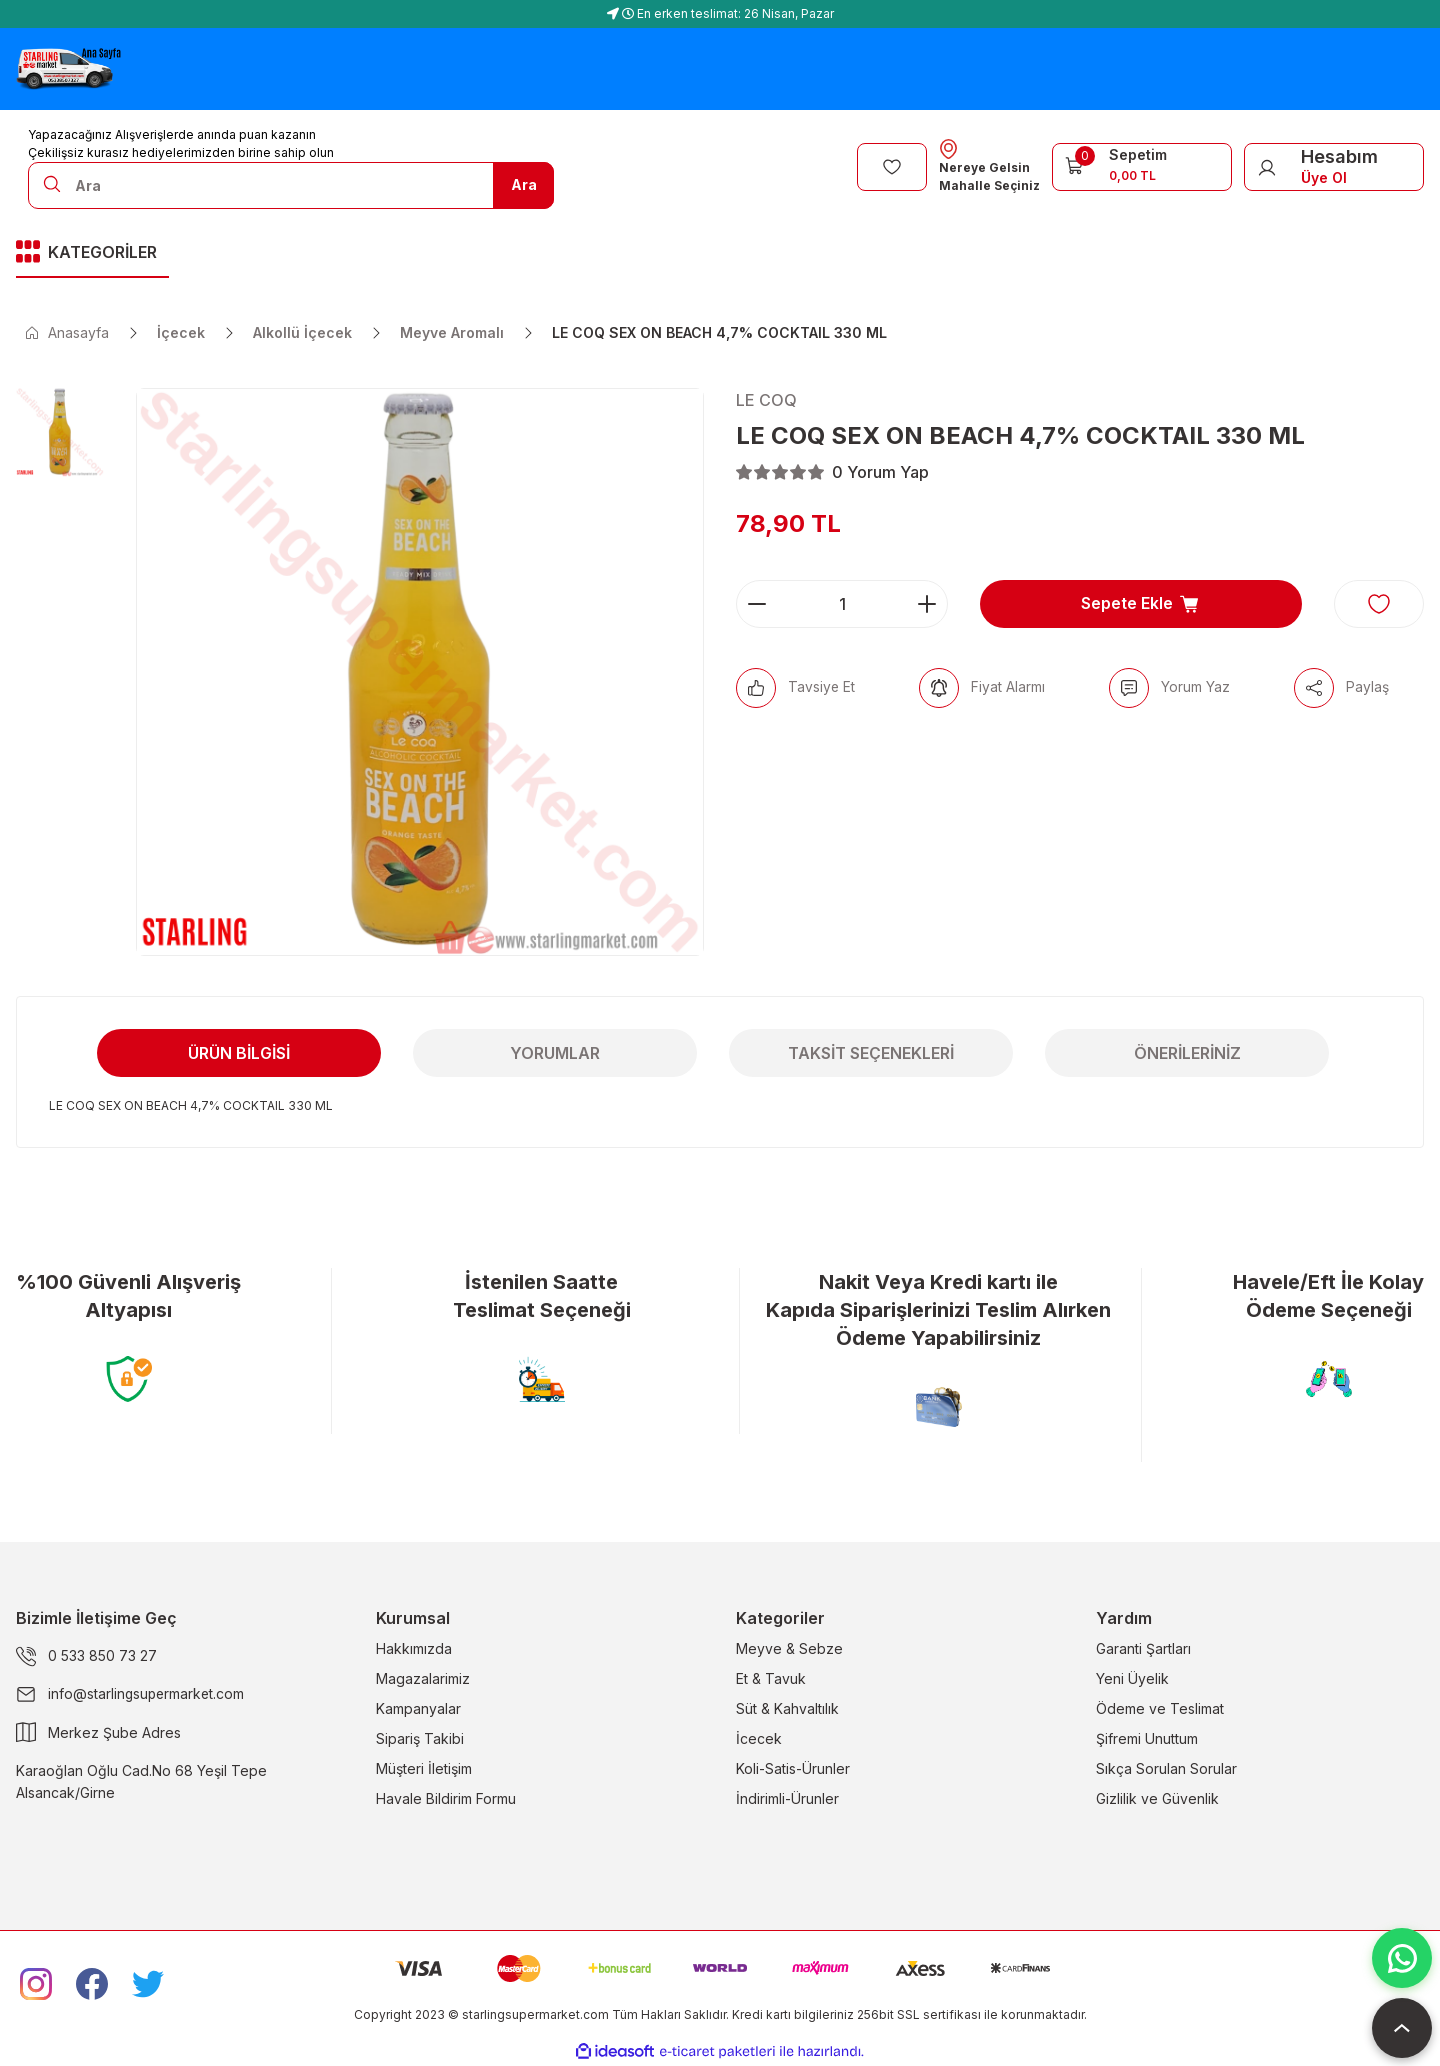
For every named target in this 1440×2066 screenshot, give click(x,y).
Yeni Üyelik (1132, 1678)
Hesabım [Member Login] (1339, 156)
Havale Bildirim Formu (446, 1798)
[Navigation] (92, 253)
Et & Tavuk (771, 1678)
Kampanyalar (418, 1708)
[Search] (291, 185)
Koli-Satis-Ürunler (793, 1768)
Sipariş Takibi (420, 1738)
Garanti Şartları (1143, 1648)
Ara (524, 184)
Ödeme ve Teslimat (1160, 1708)
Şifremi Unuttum (1147, 1738)
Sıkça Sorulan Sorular (1166, 1768)
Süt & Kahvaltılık (787, 1708)
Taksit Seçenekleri (871, 1053)
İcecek (759, 1738)
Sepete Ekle (1141, 604)
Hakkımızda (414, 1648)
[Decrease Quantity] (757, 604)
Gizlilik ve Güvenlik (1157, 1798)
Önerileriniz (1187, 1053)
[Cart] (1142, 165)
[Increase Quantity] (927, 604)
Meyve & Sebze (789, 1648)
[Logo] (68, 69)
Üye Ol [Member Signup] (1324, 177)
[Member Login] (1267, 167)
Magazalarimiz (423, 1678)
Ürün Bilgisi (239, 1053)
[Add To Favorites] (1379, 604)
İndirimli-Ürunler (787, 1798)
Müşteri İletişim (424, 1768)
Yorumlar (555, 1053)
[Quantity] (842, 604)
